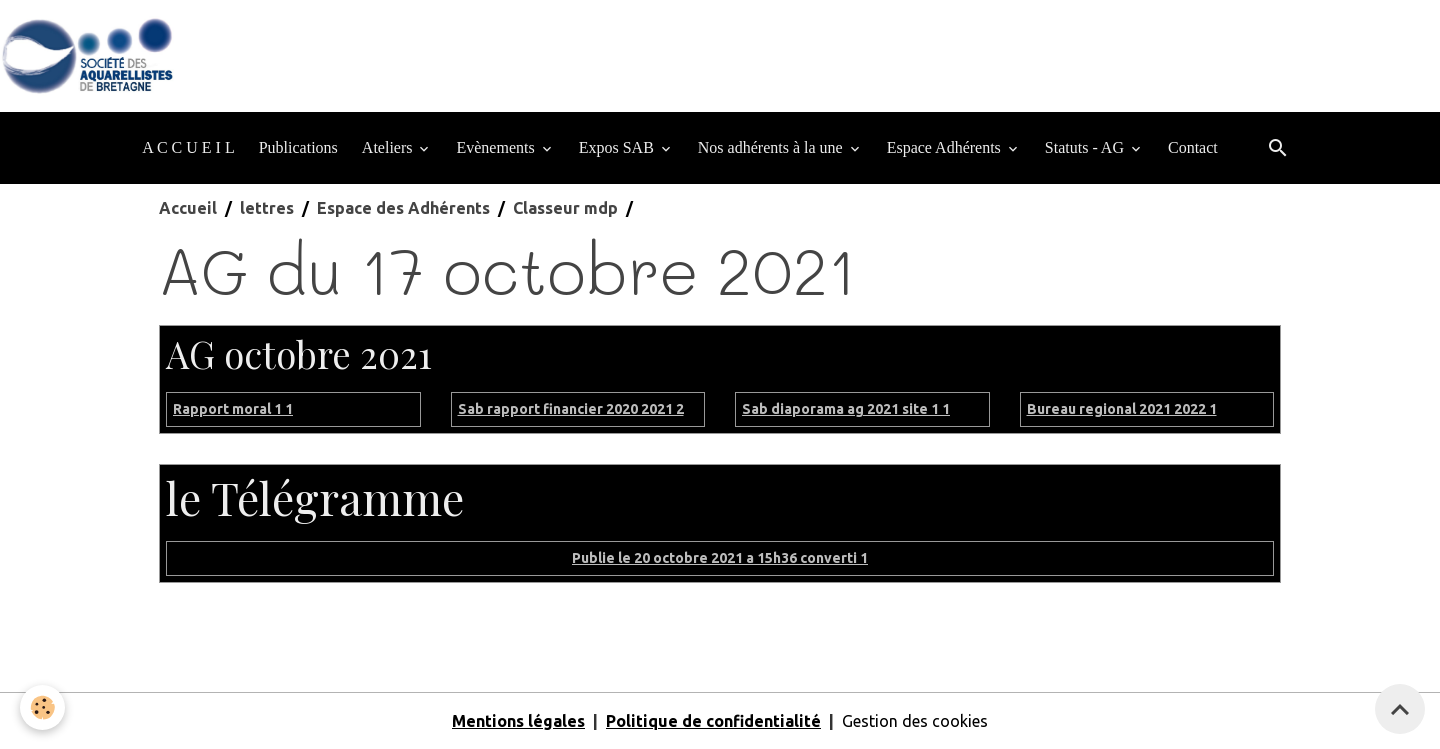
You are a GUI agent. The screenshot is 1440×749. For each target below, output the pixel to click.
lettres (267, 208)
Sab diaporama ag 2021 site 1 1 (846, 409)
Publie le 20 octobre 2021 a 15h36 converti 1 (720, 558)
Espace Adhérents (946, 147)
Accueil (188, 208)
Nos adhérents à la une (772, 147)
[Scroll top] (1400, 709)
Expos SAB (618, 147)
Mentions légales (518, 721)
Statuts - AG (1086, 147)
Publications (298, 147)
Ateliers (389, 147)
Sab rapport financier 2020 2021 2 (571, 409)
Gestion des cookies (915, 721)
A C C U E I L (188, 147)
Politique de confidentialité (713, 721)
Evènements (497, 147)
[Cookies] (42, 707)
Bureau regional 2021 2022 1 (1122, 409)
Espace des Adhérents (403, 208)
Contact (1193, 147)
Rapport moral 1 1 (233, 409)
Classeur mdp (565, 208)
